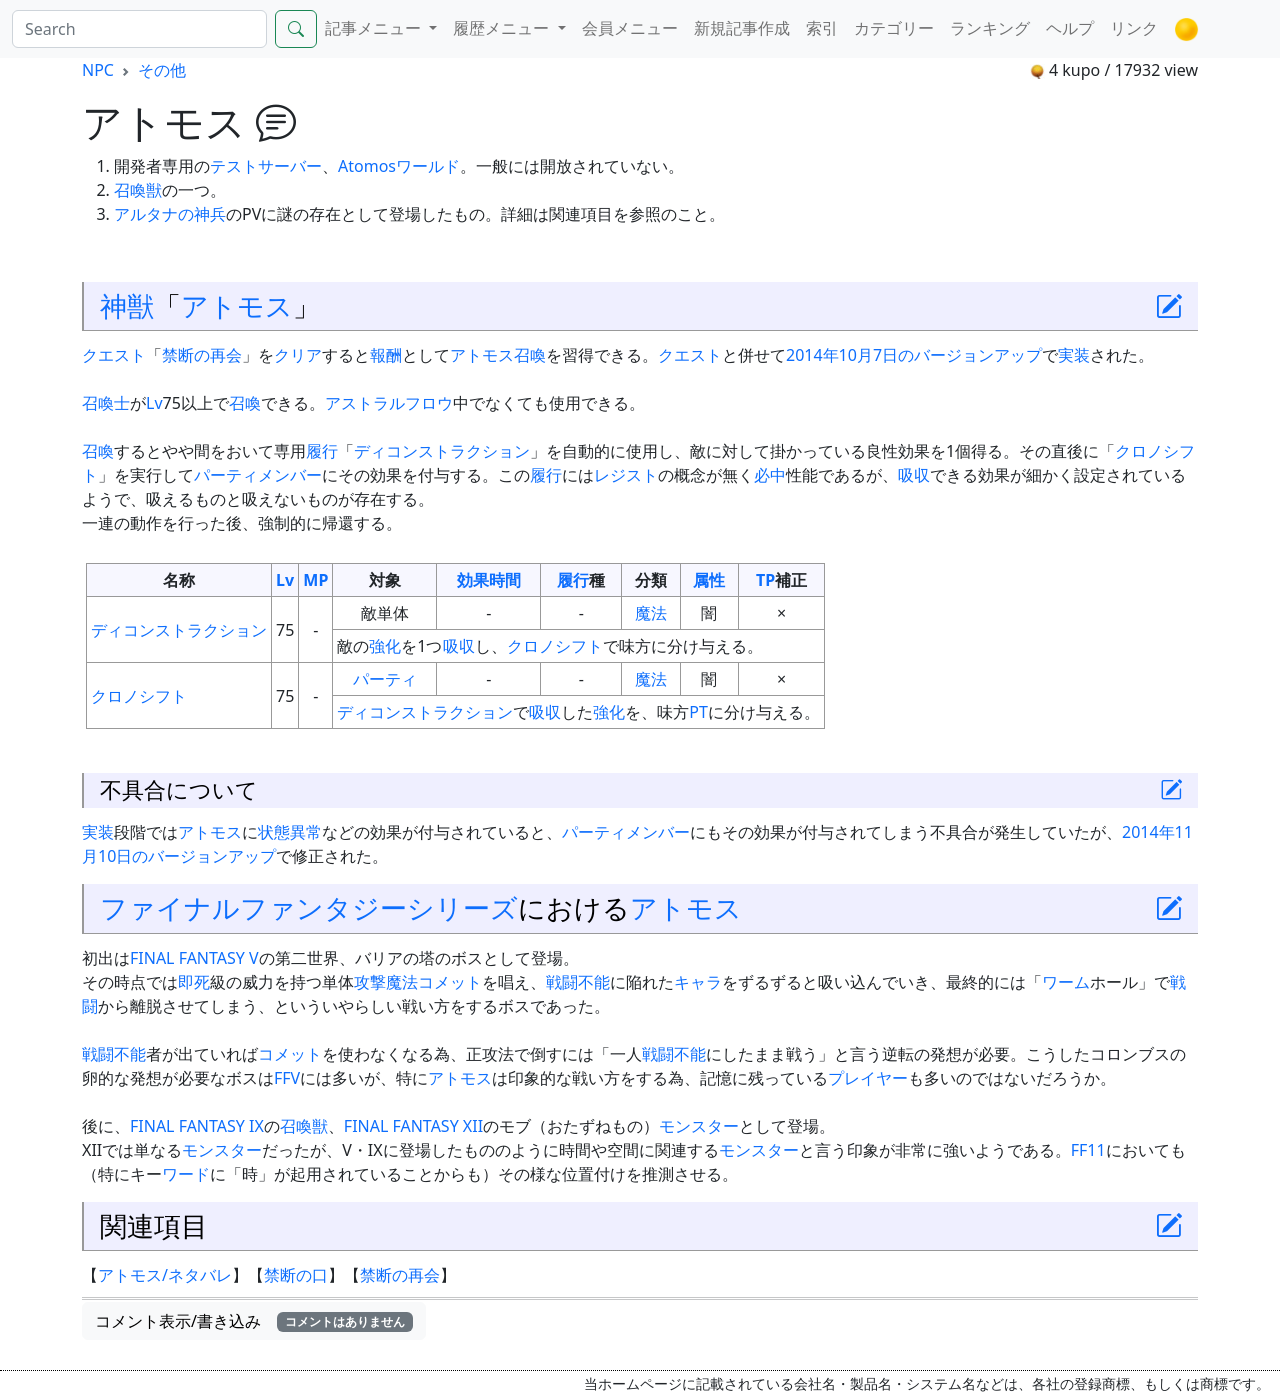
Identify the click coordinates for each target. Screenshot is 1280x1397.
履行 (322, 451)
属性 (709, 580)
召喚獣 (138, 190)
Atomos (367, 166)
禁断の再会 (202, 355)
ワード (186, 1174)
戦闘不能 (578, 982)
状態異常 (290, 832)
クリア (298, 355)
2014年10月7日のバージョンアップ (914, 355)
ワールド (428, 166)
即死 (194, 982)
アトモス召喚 (498, 355)
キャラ (698, 982)
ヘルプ (1070, 28)
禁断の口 (296, 1275)
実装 (1074, 355)
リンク (1134, 28)
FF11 (1088, 1150)
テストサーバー (266, 166)
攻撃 (370, 982)
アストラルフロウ (389, 403)
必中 (770, 475)
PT (698, 712)
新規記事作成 (742, 28)
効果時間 (489, 580)
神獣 (127, 305)
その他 (162, 70)
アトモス (237, 305)
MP (315, 580)
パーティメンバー (258, 475)
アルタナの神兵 (170, 214)
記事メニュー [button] (375, 28)
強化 (385, 646)
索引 (822, 28)
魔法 (651, 613)
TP (765, 580)
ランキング (990, 28)
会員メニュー (630, 28)
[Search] (139, 29)
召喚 (245, 403)
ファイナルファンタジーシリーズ (309, 907)
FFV (287, 1078)
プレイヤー (868, 1078)
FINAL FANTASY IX (197, 1126)
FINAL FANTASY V (194, 958)
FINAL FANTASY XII (413, 1126)
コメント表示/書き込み (254, 1321)
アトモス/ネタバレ (165, 1275)
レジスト (626, 475)
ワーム (1066, 982)
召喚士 (106, 403)
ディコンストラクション (442, 451)
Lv (154, 403)
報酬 (386, 355)
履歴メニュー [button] (503, 28)
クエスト (114, 355)
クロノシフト (555, 646)
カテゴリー (894, 28)
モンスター (699, 1126)
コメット (450, 982)
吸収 (914, 475)
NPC (98, 70)
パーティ (385, 679)
